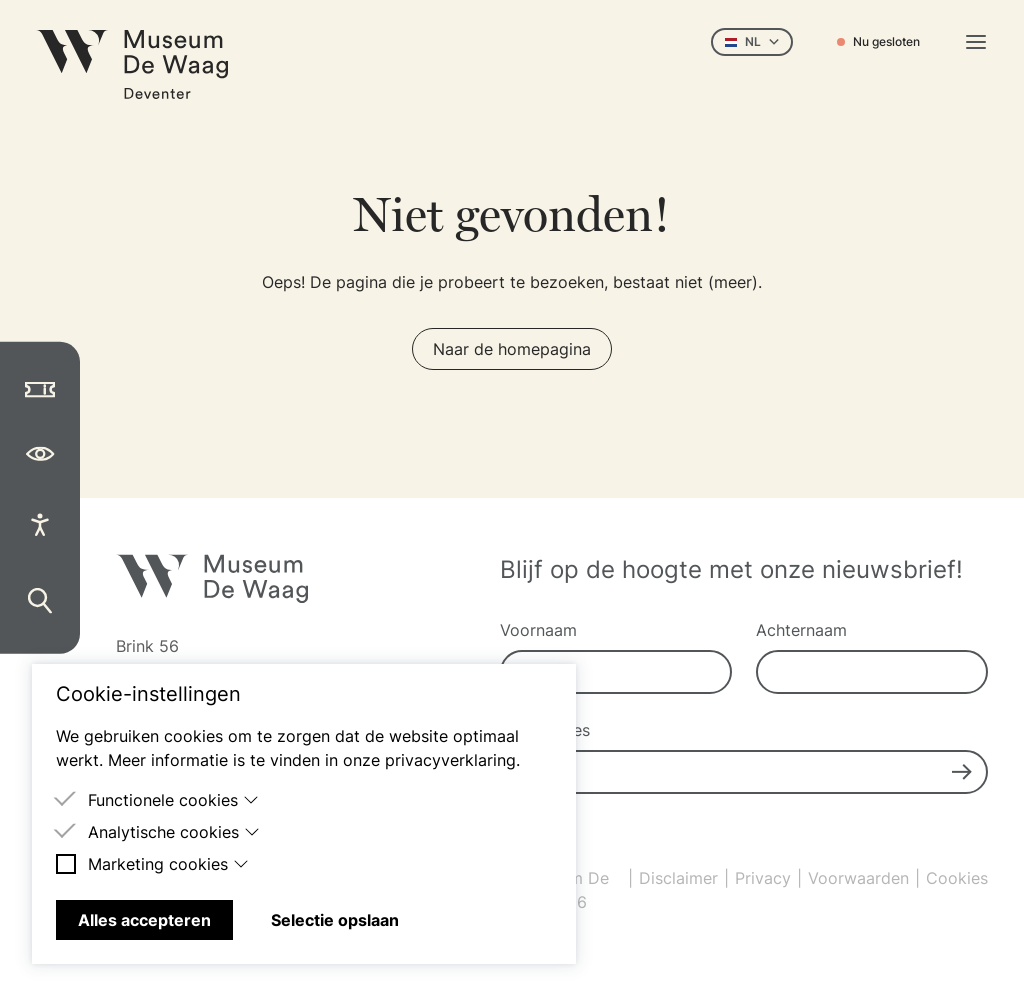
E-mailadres (545, 730)
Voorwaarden (858, 878)
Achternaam (801, 630)
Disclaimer (678, 878)
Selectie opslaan (335, 920)
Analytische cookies (174, 832)
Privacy (763, 878)
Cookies (957, 878)
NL (752, 41)
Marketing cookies (168, 864)
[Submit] (962, 772)
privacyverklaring (450, 760)
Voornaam (538, 630)
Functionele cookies (173, 800)
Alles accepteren (144, 920)
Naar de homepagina (512, 349)
